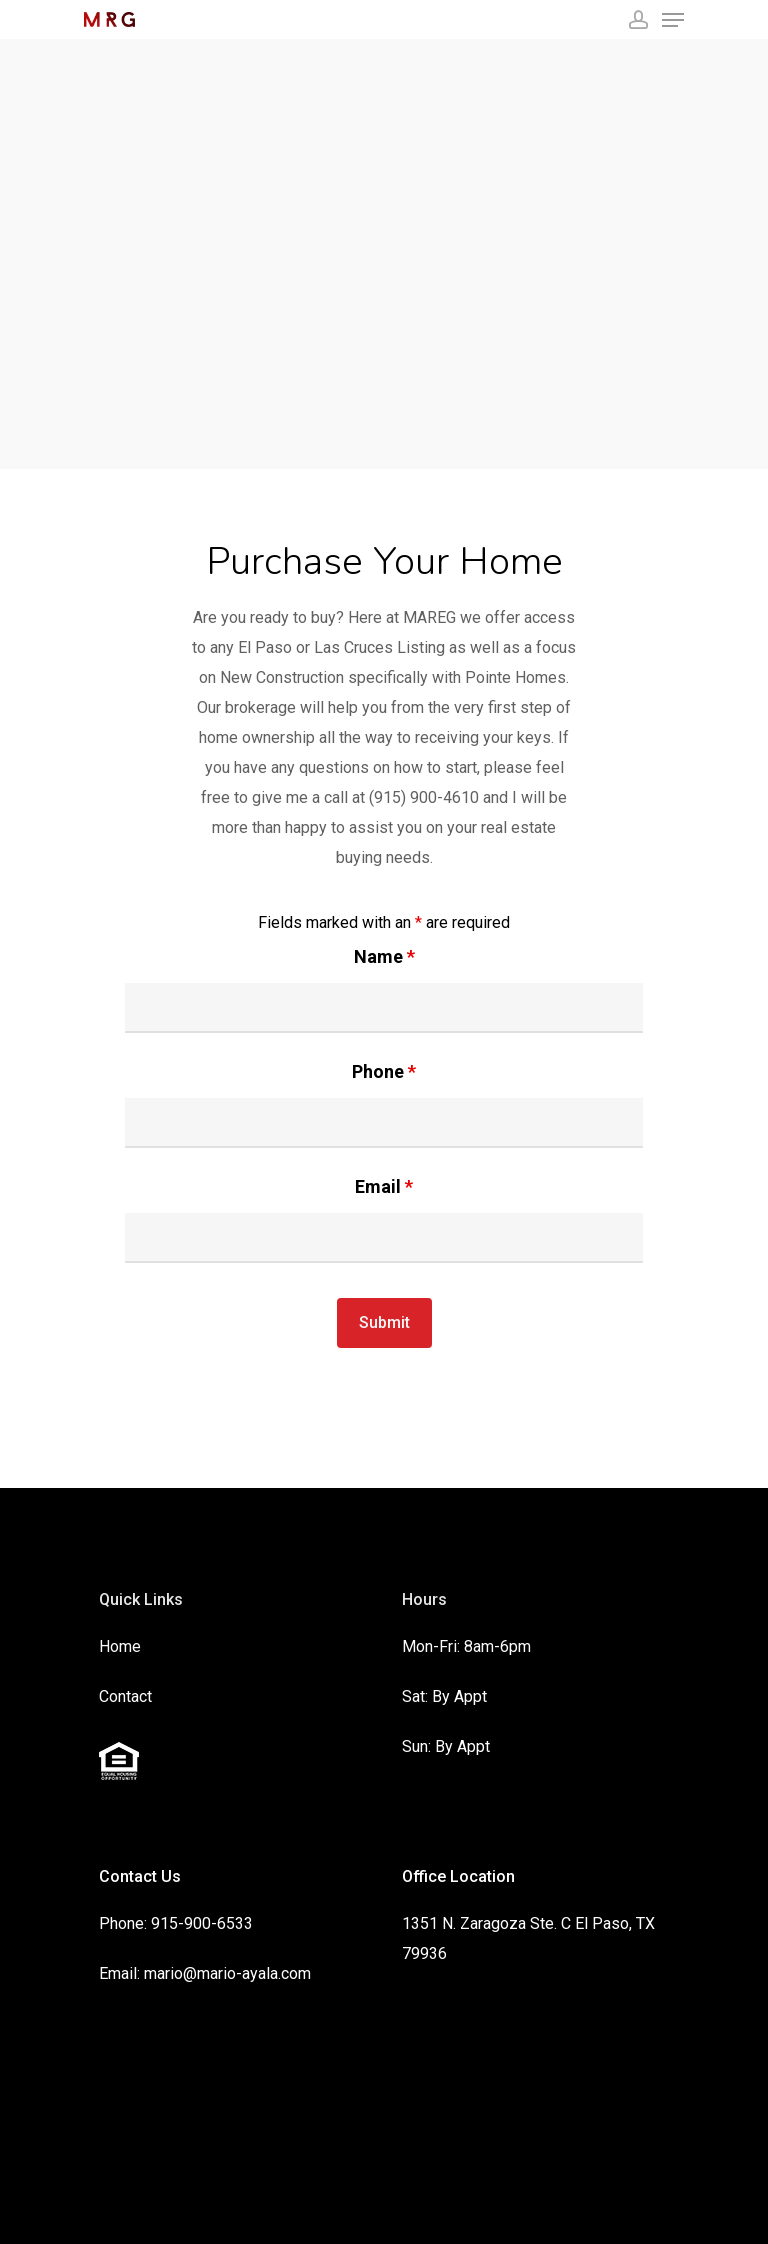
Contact (125, 1696)
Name (384, 956)
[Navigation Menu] (673, 20)
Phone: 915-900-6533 (176, 1923)
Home (120, 1646)
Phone (384, 1071)
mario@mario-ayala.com (227, 1973)
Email (384, 1186)
